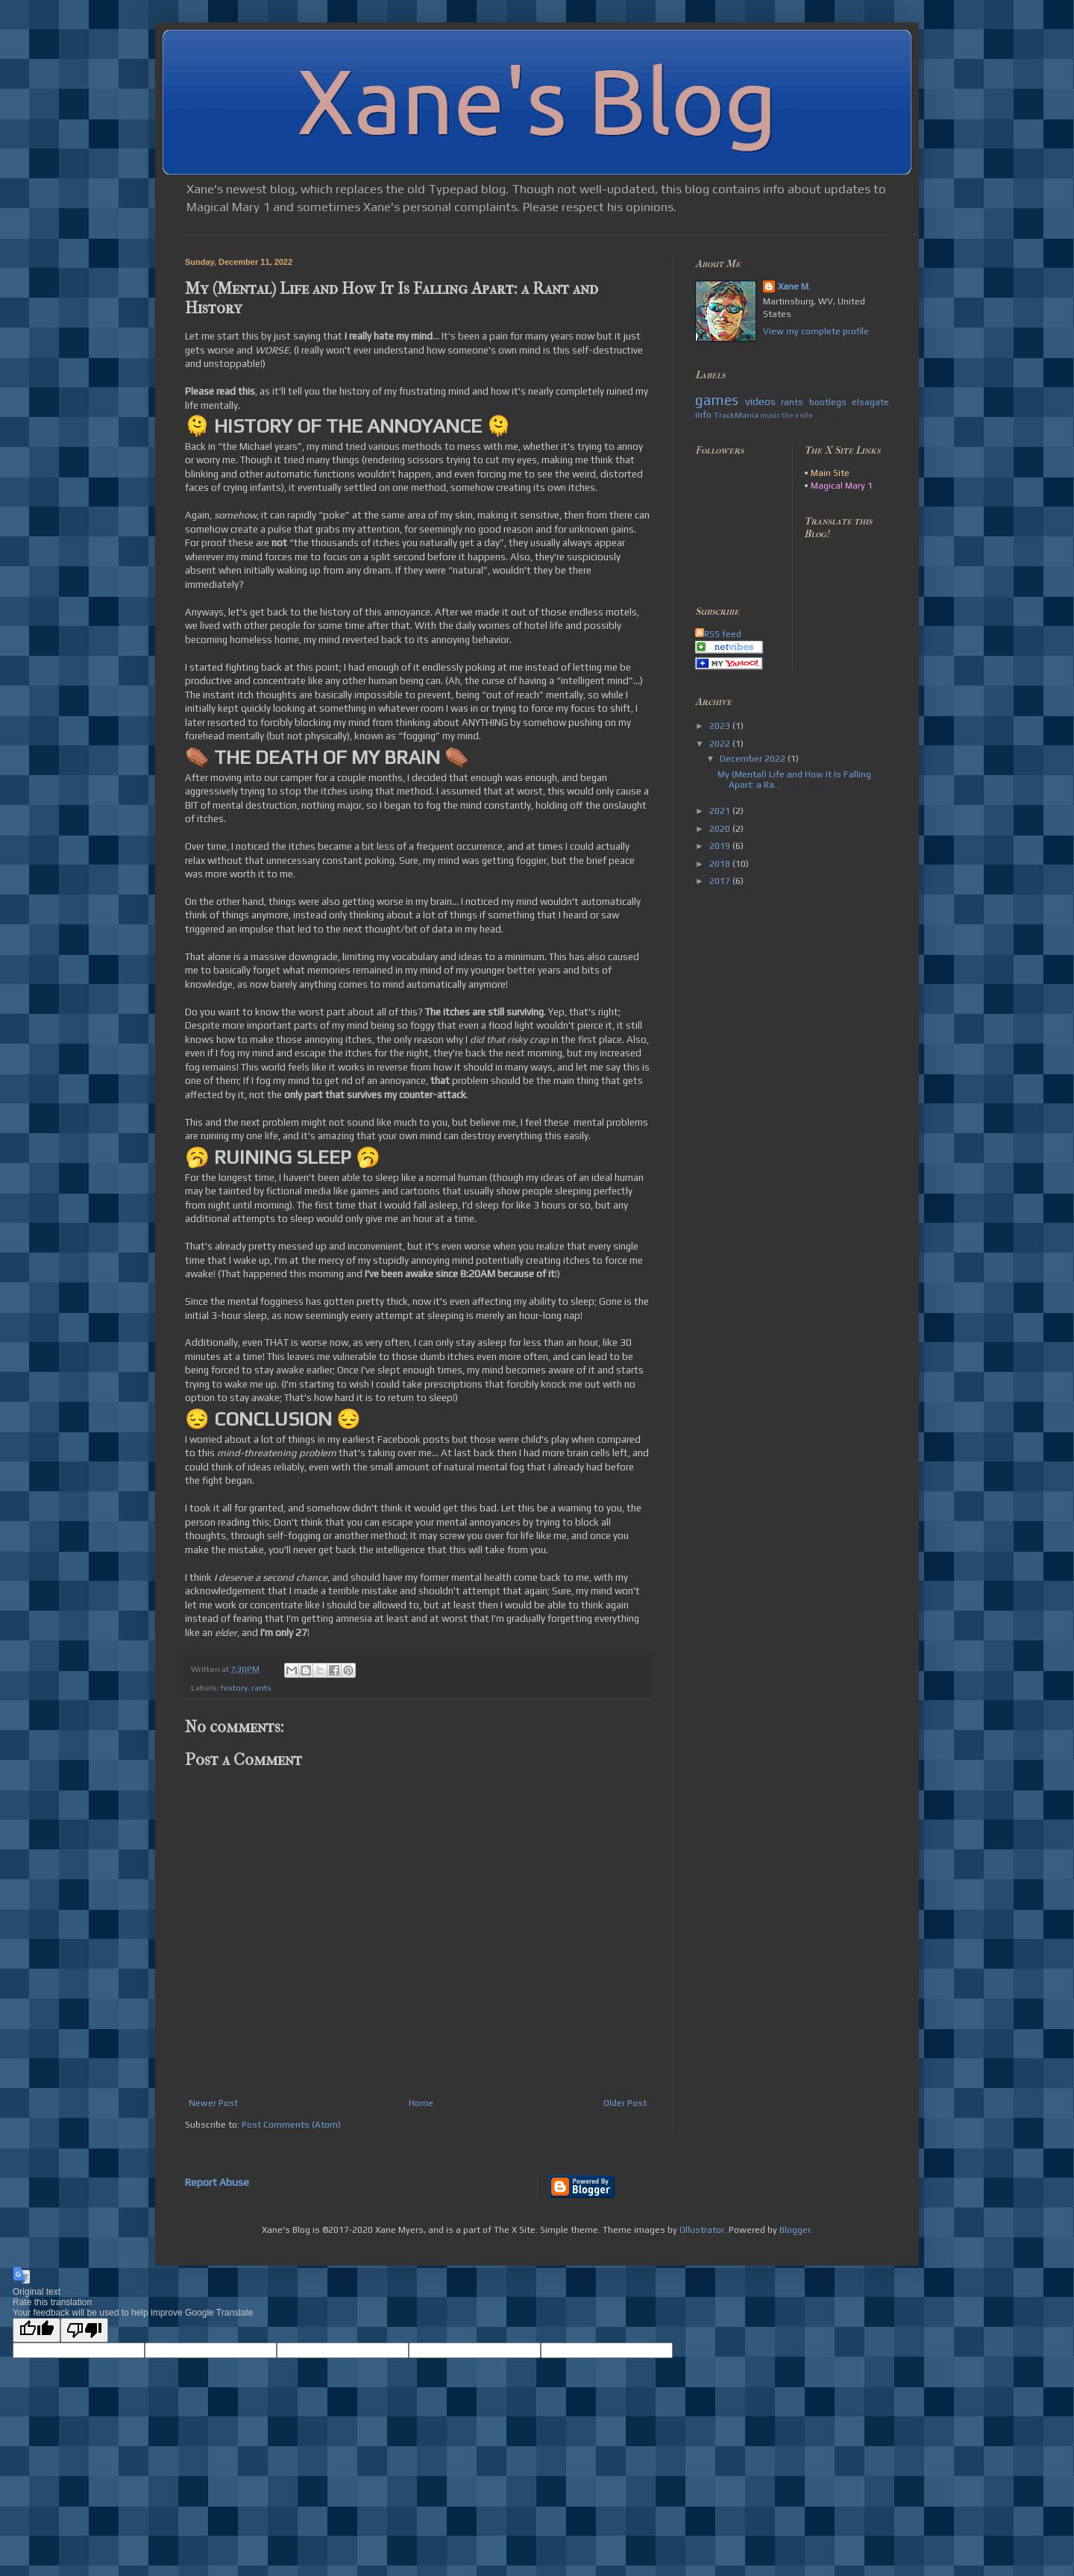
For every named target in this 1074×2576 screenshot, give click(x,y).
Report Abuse (217, 2182)
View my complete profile (816, 331)
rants (261, 1687)
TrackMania (736, 414)
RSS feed (718, 634)
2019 (720, 846)
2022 (720, 744)
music (770, 415)
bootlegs (828, 402)
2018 (720, 864)
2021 (720, 811)
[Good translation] (36, 2330)
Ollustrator (701, 2230)
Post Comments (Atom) (291, 2124)
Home (421, 2103)
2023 (720, 726)
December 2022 (754, 758)
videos (760, 401)
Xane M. (794, 286)
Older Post (625, 2103)
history (234, 1687)
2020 (720, 829)
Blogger (795, 2230)
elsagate (870, 402)
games (716, 400)
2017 (720, 881)
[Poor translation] (84, 2330)
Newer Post (213, 2103)
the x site (797, 415)
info (703, 415)
